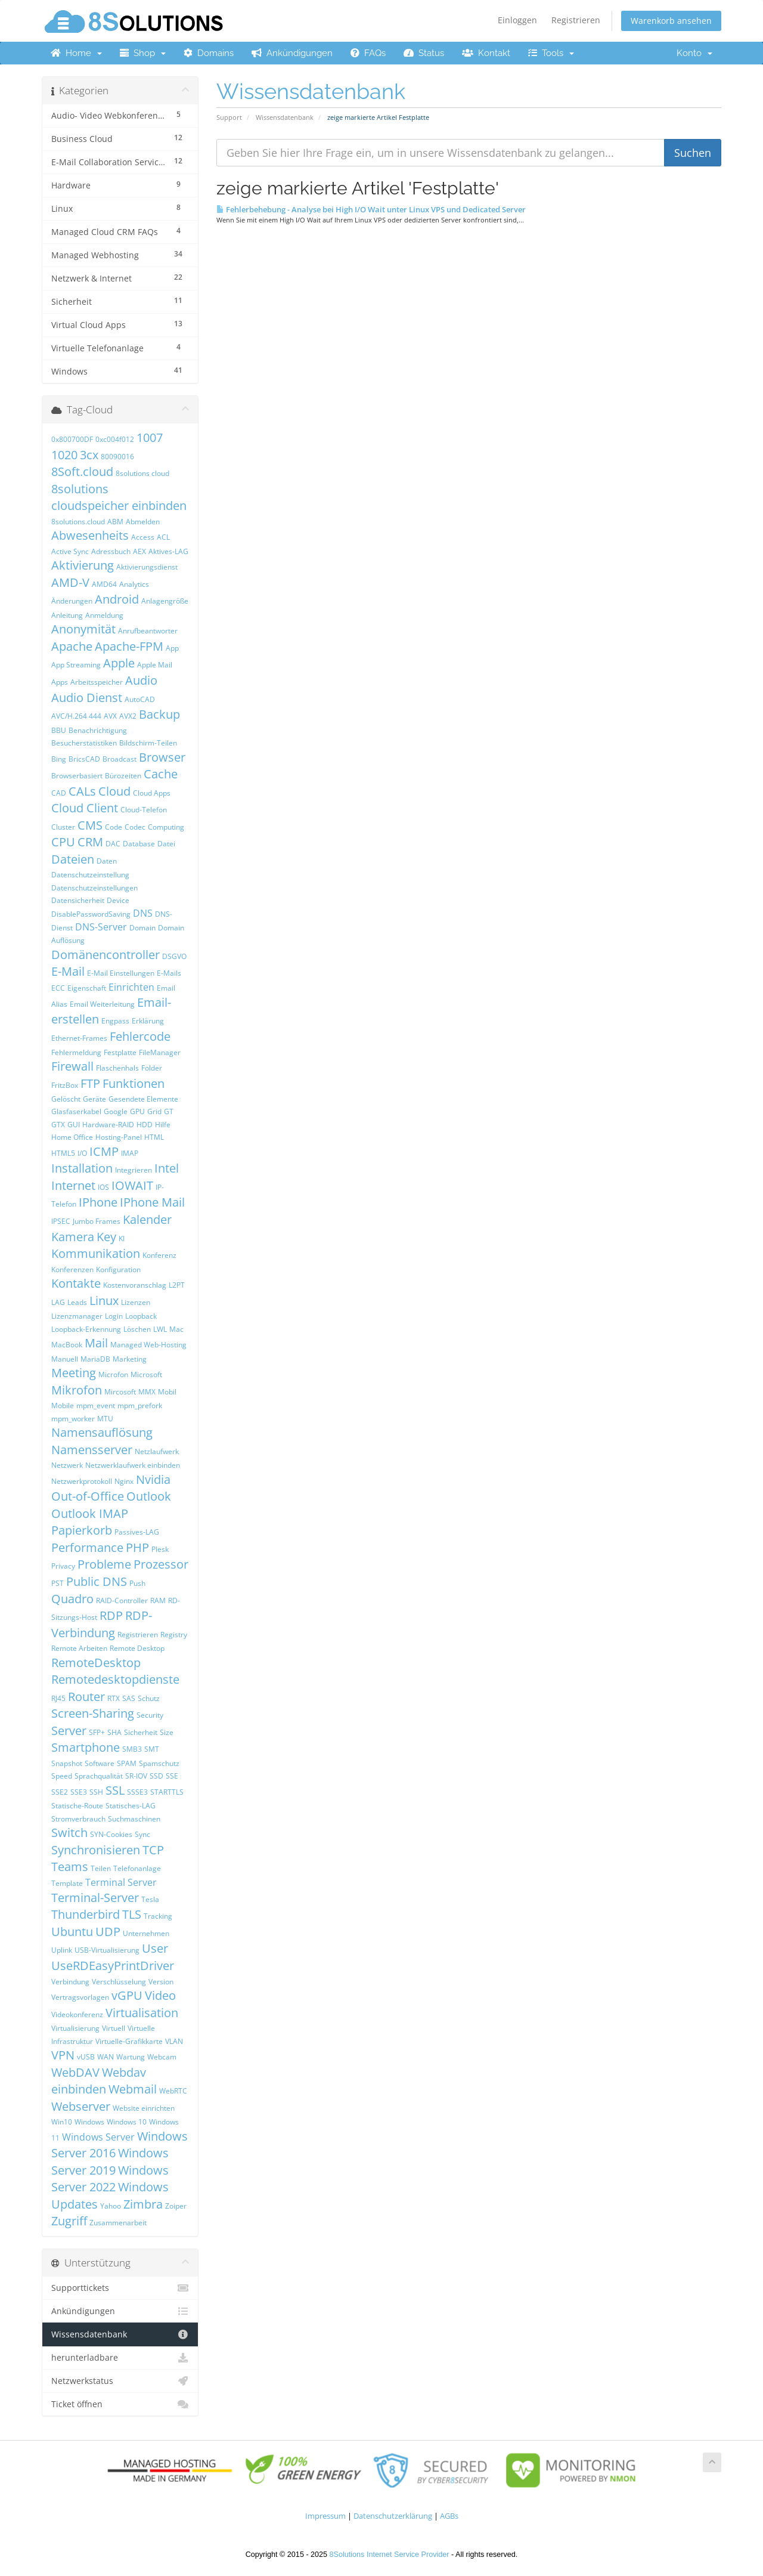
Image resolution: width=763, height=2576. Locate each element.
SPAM (127, 1763)
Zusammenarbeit (118, 2223)
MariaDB (95, 1359)
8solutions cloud (142, 473)
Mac (176, 1329)
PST (57, 1583)
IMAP (129, 1153)
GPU (137, 1111)
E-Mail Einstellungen (120, 973)
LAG (58, 1302)
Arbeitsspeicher (96, 682)
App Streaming (76, 665)
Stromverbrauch (78, 1819)
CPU (63, 842)
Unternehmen (146, 1933)
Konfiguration (118, 1269)
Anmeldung (104, 615)
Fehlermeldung (76, 1052)
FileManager (160, 1052)
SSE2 (59, 1792)
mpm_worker (73, 1419)
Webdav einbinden (98, 2081)
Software (99, 1763)
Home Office (72, 1137)
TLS (131, 1914)
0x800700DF (72, 439)
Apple (119, 663)
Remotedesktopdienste (115, 1679)
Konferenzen (72, 1269)
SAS (128, 1698)
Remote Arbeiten (79, 1648)
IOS (103, 1187)
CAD (58, 793)
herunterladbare (120, 2358)
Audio (141, 680)
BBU (58, 730)
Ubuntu (72, 1932)
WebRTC (173, 2091)
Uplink (61, 1950)
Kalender (147, 1219)
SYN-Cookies (111, 1834)
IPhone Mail (152, 1202)
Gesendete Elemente (143, 1099)
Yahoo (110, 2206)
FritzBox (64, 1085)
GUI (73, 1125)
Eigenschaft (86, 988)
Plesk (160, 1549)
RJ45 (58, 1698)
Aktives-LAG (168, 551)
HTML (154, 1137)
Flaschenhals (117, 1068)
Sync (142, 1834)
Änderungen (71, 601)
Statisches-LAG (131, 1806)
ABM (115, 522)
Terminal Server (121, 1882)
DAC (113, 844)
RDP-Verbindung (101, 1624)
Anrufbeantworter (148, 631)
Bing (58, 759)
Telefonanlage (137, 1868)
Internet (73, 1185)
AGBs (449, 2516)
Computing (166, 827)
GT (168, 1111)
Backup (159, 714)
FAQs (368, 53)
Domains (209, 53)
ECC (58, 988)
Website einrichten (144, 2108)
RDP (111, 1615)
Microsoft (146, 1374)
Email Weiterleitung (102, 1004)
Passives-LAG (136, 1532)
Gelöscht (65, 1099)
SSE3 (78, 1792)
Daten (107, 861)
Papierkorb (81, 1530)
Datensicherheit (77, 900)
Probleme (104, 1564)
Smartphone (85, 1747)
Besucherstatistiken (84, 743)
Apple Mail (154, 665)
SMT (151, 1749)
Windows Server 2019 (110, 2161)
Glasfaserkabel (76, 1111)
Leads (77, 1302)
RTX (113, 1698)
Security (150, 1715)
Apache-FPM (129, 646)
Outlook (148, 1496)
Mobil (167, 1392)
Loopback (141, 1316)
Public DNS (96, 1581)
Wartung (130, 2057)
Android (117, 599)
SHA (114, 1732)
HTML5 (63, 1153)
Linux (104, 1300)
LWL (160, 1329)
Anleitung (67, 615)
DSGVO (174, 956)
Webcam (161, 2057)
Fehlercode (140, 1036)
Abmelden (143, 522)
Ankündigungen (292, 53)
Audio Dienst (86, 697)
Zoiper (176, 2206)
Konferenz (159, 1255)
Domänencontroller (105, 955)
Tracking (158, 1916)
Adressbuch (111, 551)
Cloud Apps (151, 793)
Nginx (124, 1481)
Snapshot (66, 1763)
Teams (69, 1866)
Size (166, 1732)
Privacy (63, 1566)
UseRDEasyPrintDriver (112, 1965)
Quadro (72, 1599)
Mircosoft (120, 1392)
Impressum (325, 2516)
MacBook (66, 1345)
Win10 (61, 2122)
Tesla (150, 1899)
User (155, 1948)
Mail (96, 1343)
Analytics (134, 584)
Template (67, 1883)
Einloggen (517, 20)
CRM (90, 842)
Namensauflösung (102, 1432)
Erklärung (148, 1021)
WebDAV (75, 2072)
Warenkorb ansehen (671, 20)
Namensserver (91, 1450)
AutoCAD (140, 699)
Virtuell (113, 2028)
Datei (166, 844)
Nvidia (153, 1479)
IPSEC (60, 1221)
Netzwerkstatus (120, 2381)
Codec (135, 827)
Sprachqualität (99, 1776)
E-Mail (68, 971)
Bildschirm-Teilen (148, 743)
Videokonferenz (77, 2014)
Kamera (72, 1237)
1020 (64, 455)
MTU (105, 1419)
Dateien (72, 859)
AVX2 (128, 716)
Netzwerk (67, 1465)
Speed (61, 1776)
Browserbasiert (77, 776)
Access (142, 537)
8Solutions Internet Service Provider (389, 2554)
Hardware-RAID (108, 1125)
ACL (163, 537)
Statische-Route (77, 1806)
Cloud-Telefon (143, 810)
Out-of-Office (87, 1496)
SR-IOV (136, 1776)
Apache (71, 646)
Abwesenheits (90, 535)
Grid (154, 1111)
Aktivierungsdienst (147, 567)
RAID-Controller (122, 1600)
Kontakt (486, 53)
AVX (110, 716)
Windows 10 (127, 2122)
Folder (151, 1068)
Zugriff (69, 2221)
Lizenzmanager (77, 1316)
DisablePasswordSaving (91, 914)
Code (113, 827)
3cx (89, 455)
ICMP (104, 1151)
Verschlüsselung (119, 1982)
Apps (59, 682)
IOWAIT (132, 1185)
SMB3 (132, 1749)
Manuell (64, 1359)
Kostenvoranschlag (134, 1285)
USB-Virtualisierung (107, 1950)
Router (86, 1697)
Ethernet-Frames (79, 1038)
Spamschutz (159, 1763)
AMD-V (70, 582)
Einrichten (131, 987)
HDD (145, 1125)
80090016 (117, 457)
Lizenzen (135, 1302)
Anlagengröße (164, 601)
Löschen (137, 1329)
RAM (158, 1600)
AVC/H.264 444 (76, 716)
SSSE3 (137, 1792)
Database (139, 844)
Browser (162, 757)
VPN (63, 2055)
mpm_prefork (139, 1405)
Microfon (113, 1374)
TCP (153, 1850)
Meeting (73, 1373)
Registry (173, 1634)
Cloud (114, 791)
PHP (137, 1547)
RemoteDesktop (96, 1663)
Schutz (149, 1698)
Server (68, 1731)
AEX (139, 551)
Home (76, 53)
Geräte (94, 1099)
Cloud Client (84, 808)
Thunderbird (85, 1914)
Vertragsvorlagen (80, 1997)
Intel (166, 1168)
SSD (156, 1776)
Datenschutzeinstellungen (94, 888)
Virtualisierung (75, 2028)
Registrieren (575, 20)
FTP (90, 1083)
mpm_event (95, 1405)
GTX (58, 1125)
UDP (107, 1932)
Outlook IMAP (89, 1513)
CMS (90, 825)
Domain (142, 928)
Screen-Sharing (92, 1713)
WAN (105, 2057)
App (172, 648)
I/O (82, 1153)
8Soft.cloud (82, 471)
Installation (82, 1168)
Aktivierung (82, 565)
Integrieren (133, 1170)
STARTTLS (167, 1792)
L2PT (177, 1285)
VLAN (174, 2041)
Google (116, 1111)
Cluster (63, 827)
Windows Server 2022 (110, 2178)
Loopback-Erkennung (86, 1329)
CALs (82, 791)
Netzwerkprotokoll (81, 1481)
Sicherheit (140, 1732)
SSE (172, 1776)
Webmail (132, 2089)
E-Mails (169, 973)
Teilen (101, 1868)
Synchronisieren (95, 1850)
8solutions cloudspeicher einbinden (119, 497)
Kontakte (76, 1283)
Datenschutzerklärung (392, 2516)
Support (229, 117)
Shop (143, 53)
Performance (87, 1547)
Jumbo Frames (96, 1221)
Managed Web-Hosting (148, 1345)
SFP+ (97, 1732)
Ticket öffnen (120, 2404)
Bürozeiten (123, 776)
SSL (115, 1790)
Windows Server (98, 2137)
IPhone (98, 1202)
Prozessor (161, 1564)
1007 (150, 437)
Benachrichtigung (98, 730)
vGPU (126, 1995)
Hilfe (162, 1125)
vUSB (86, 2057)
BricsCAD (84, 759)
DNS (143, 913)
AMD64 (104, 584)
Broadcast (120, 759)
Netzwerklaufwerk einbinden (132, 1465)
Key (106, 1237)
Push (137, 1583)
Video (160, 1995)
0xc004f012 (114, 439)
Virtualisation (142, 2013)
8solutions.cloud (78, 522)
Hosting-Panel (118, 1137)
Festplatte (120, 1052)
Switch (69, 1832)
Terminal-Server (95, 1898)
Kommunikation (95, 1253)
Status (424, 53)
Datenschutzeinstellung (90, 875)
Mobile (62, 1405)
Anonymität (83, 629)
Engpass (115, 1021)
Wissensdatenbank (285, 117)
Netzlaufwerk (157, 1451)
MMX (147, 1392)
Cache (161, 774)
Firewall (72, 1066)
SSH (96, 1792)
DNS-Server (101, 926)
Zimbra (143, 2204)
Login (114, 1316)
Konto (694, 53)
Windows (89, 2122)
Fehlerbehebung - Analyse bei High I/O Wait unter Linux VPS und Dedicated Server (371, 209)
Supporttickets (120, 2288)
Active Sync (70, 551)
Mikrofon (76, 1390)
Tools (551, 53)
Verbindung (70, 1982)
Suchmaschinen (134, 1819)
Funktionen (134, 1083)
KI (122, 1238)
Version (160, 1982)
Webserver (80, 2106)
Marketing (130, 1359)
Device (118, 900)
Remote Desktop (137, 1648)
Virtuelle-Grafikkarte (129, 2041)
